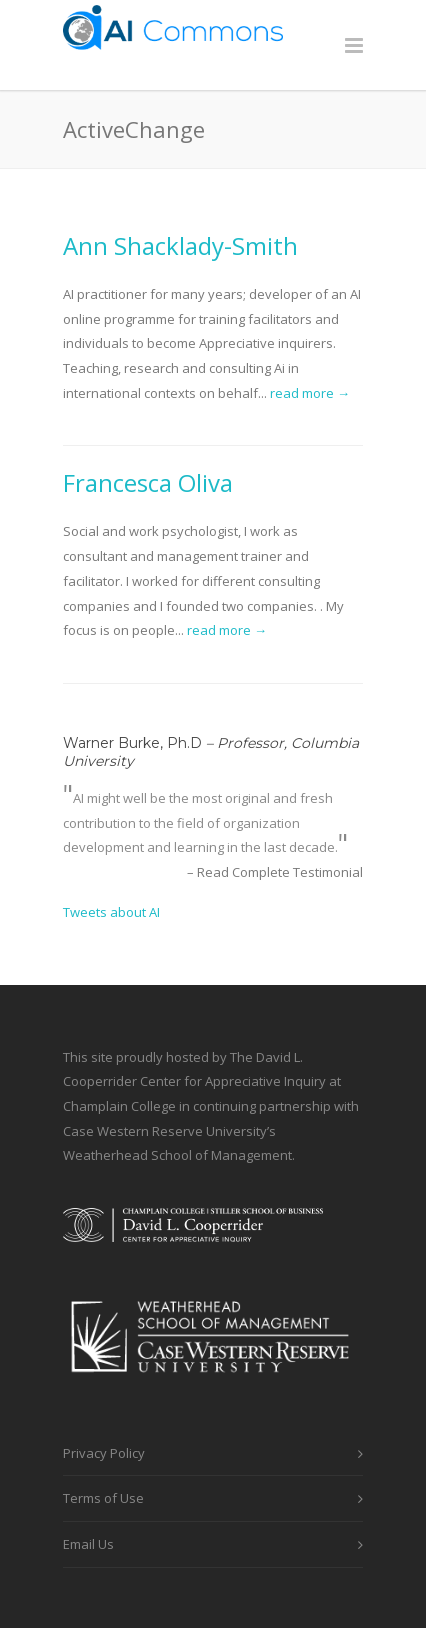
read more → (310, 393)
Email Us (88, 1544)
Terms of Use (103, 1498)
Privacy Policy (104, 1453)
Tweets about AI (111, 912)
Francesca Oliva (148, 482)
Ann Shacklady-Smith (180, 245)
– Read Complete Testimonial (275, 872)
